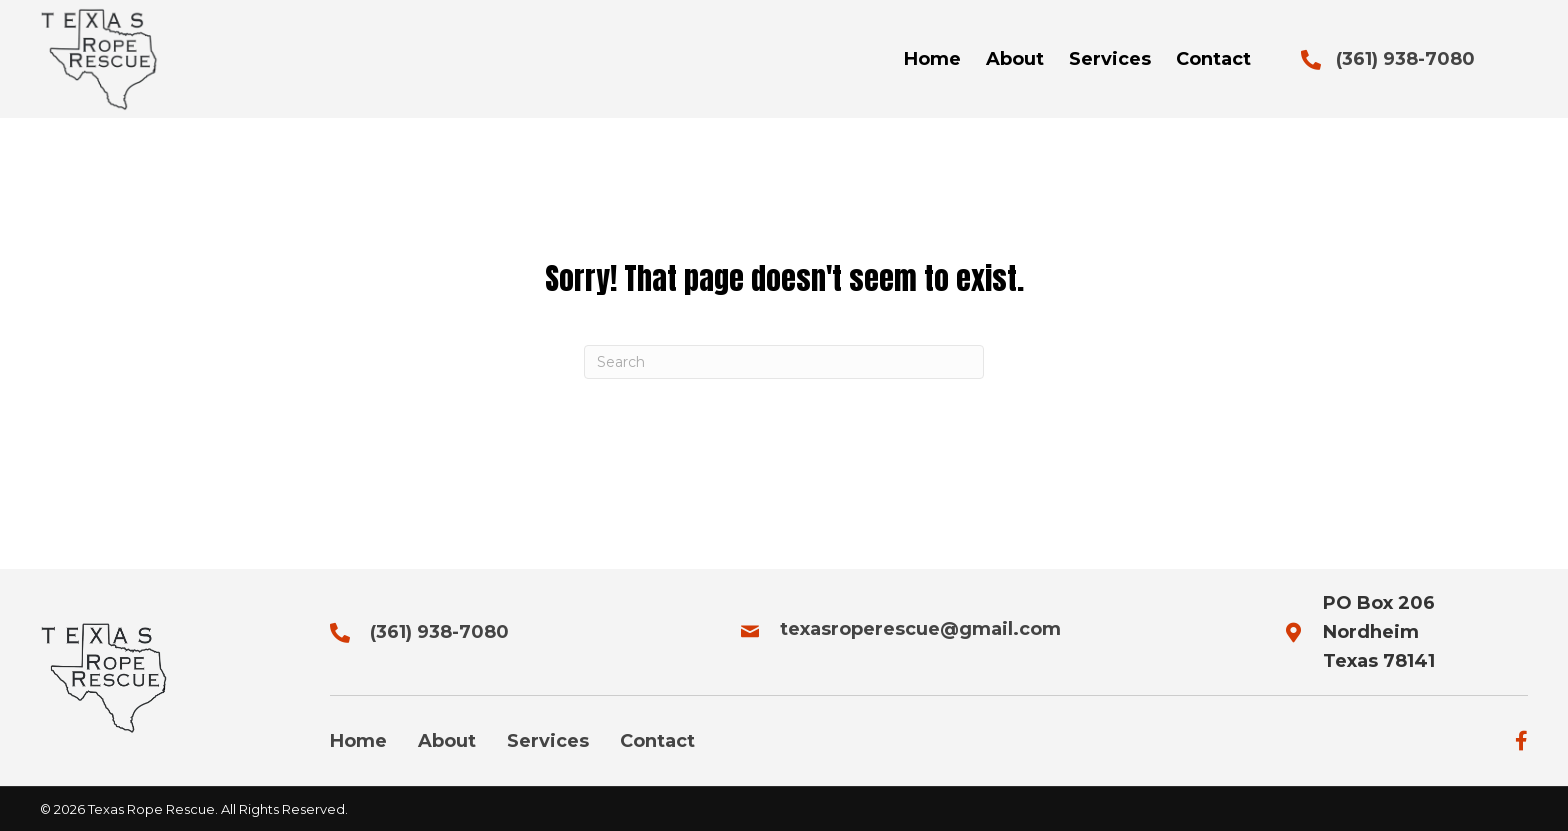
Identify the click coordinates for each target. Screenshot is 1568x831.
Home (358, 741)
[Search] (784, 362)
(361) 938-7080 (1405, 59)
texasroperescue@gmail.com (920, 629)
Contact (657, 741)
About (447, 741)
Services (548, 741)
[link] (932, 59)
